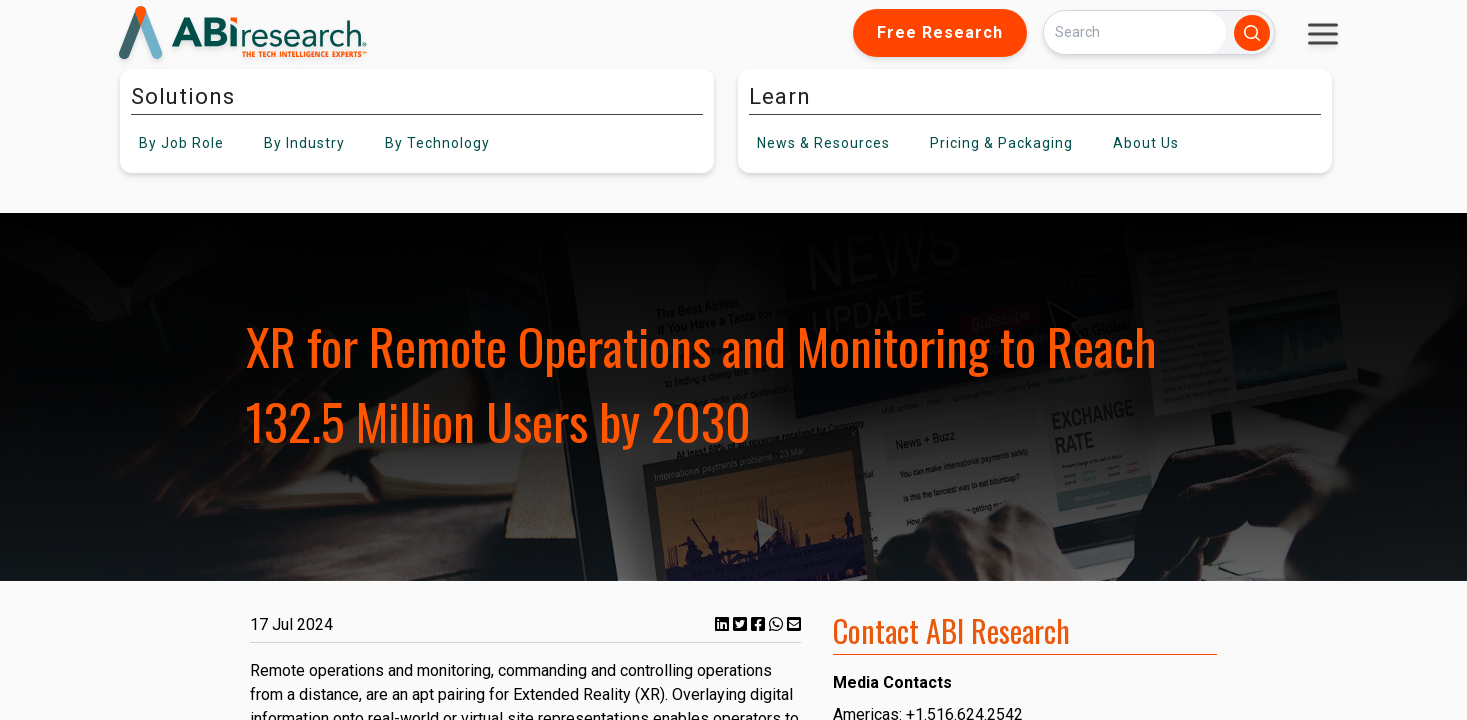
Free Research (940, 32)
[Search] (1135, 32)
